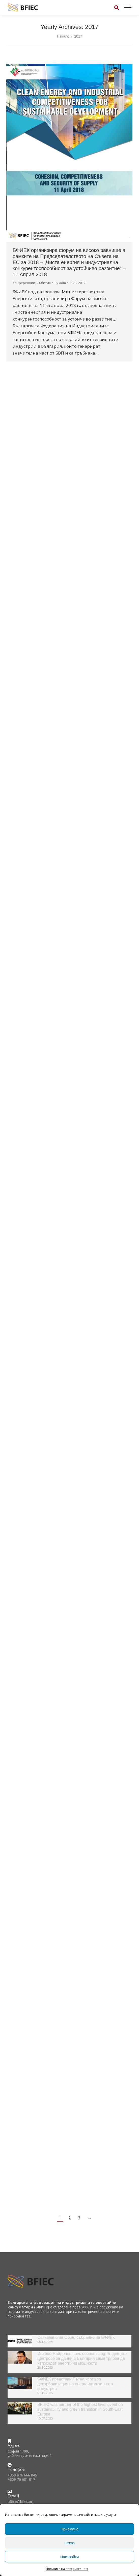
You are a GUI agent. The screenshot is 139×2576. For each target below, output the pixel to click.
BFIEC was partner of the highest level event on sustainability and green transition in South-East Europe (80, 2409)
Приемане (69, 2529)
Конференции (24, 282)
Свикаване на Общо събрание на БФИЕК (76, 2337)
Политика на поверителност (67, 2569)
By (60, 282)
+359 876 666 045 (22, 2475)
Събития (44, 282)
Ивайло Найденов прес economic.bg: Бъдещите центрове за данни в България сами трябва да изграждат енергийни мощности (82, 2358)
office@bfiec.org (21, 2501)
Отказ (69, 2543)
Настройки (69, 2557)
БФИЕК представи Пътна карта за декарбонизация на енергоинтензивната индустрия (75, 2384)
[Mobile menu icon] (127, 7)
